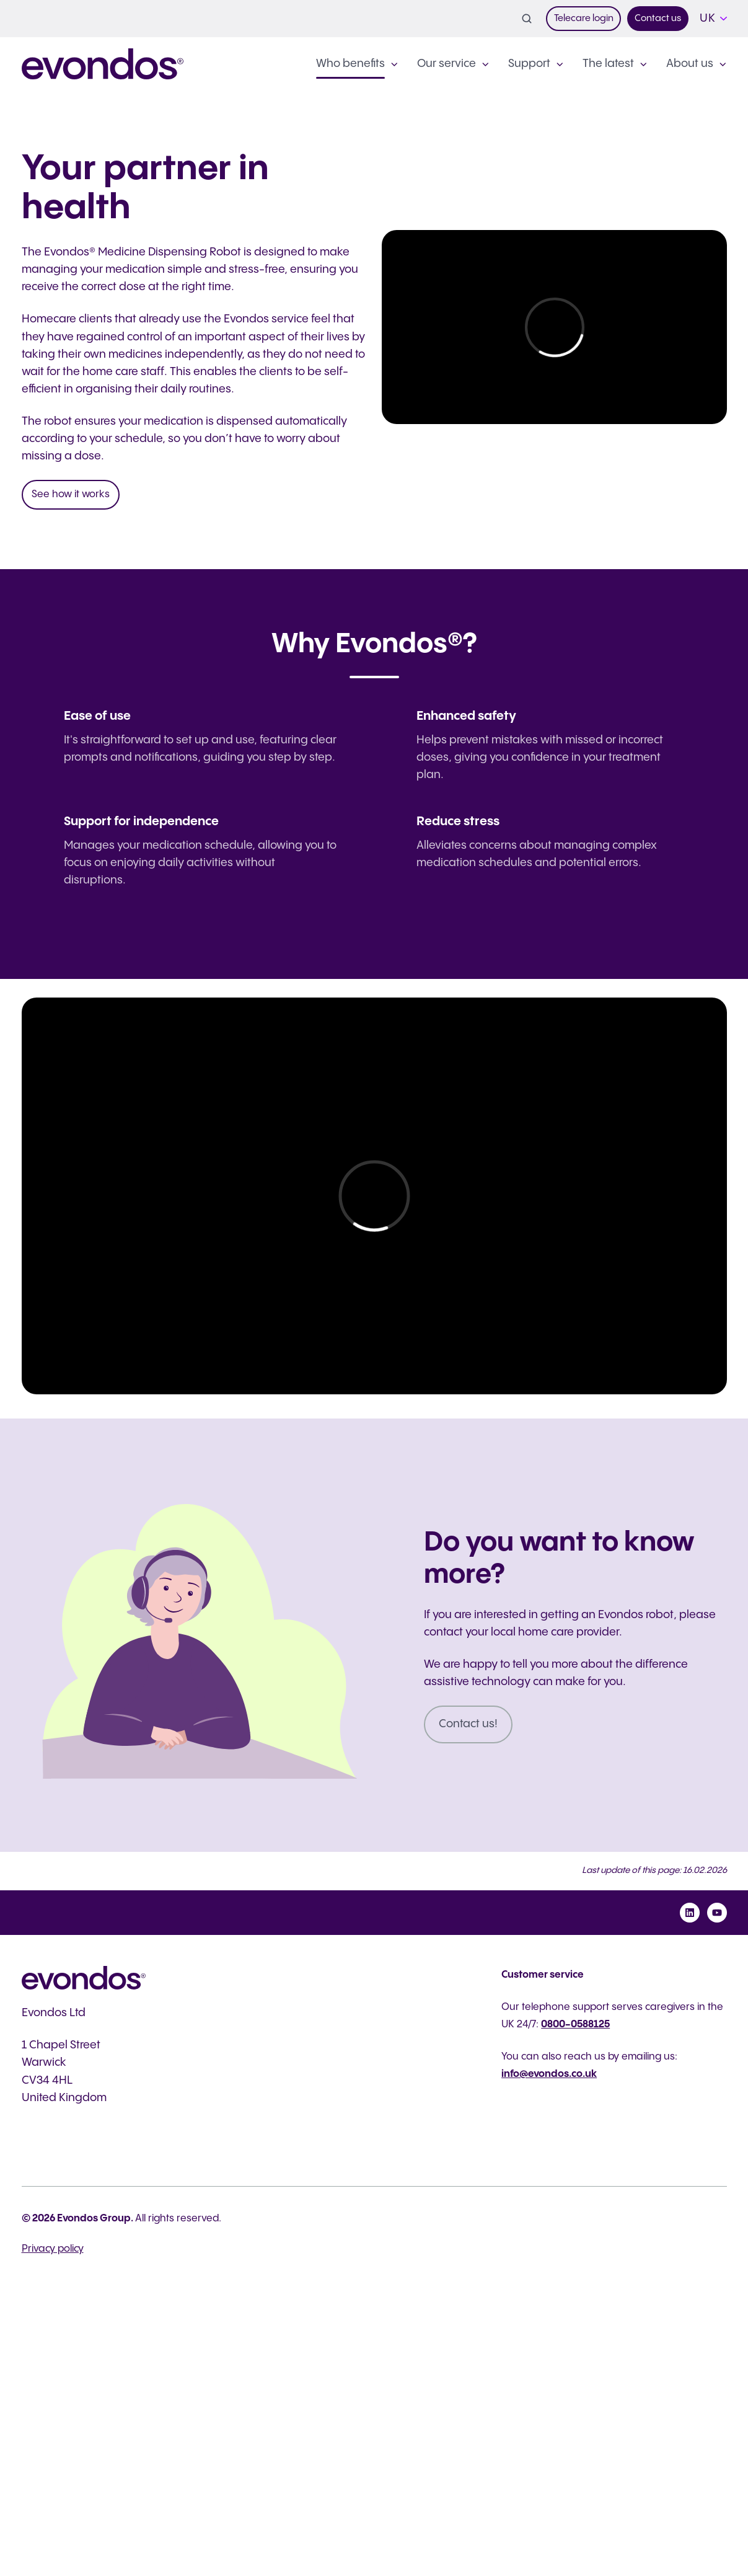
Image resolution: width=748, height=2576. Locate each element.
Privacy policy (53, 2249)
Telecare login (584, 18)
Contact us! (468, 1724)
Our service (446, 63)
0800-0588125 (575, 2024)
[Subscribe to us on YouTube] (717, 1913)
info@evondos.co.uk (549, 2074)
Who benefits (350, 63)
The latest (608, 63)
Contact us (658, 18)
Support (529, 63)
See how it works (71, 494)
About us (689, 63)
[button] (527, 18)
